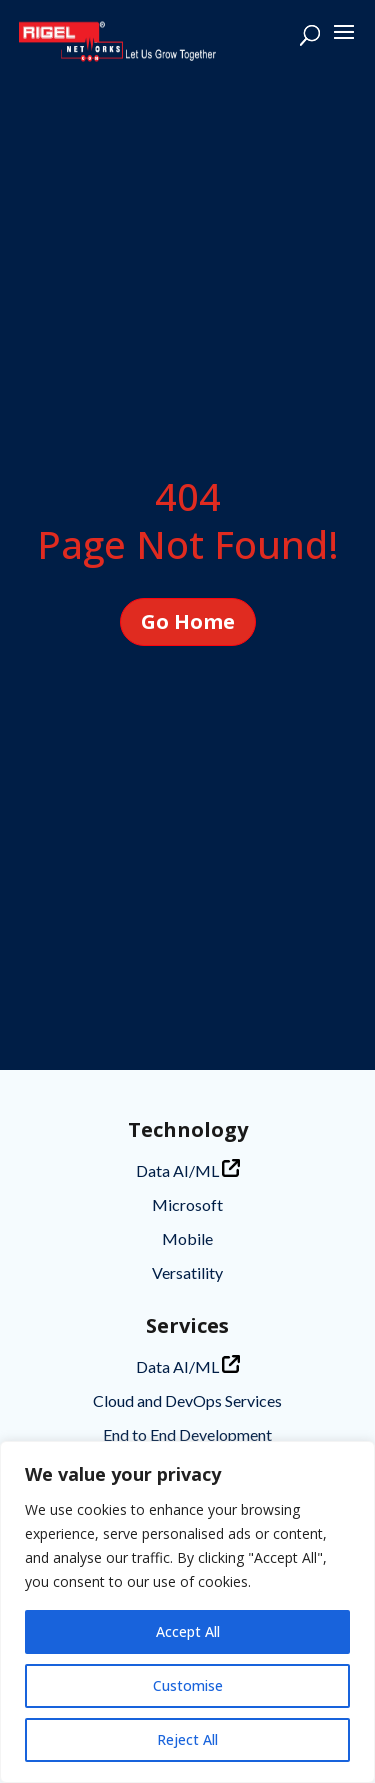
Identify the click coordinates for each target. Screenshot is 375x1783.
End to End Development (187, 1434)
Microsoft (187, 1204)
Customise (188, 1685)
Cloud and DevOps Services (187, 1400)
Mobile (187, 1238)
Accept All (188, 1631)
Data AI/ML (188, 1169)
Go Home (188, 621)
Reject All (187, 1739)
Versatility (187, 1272)
